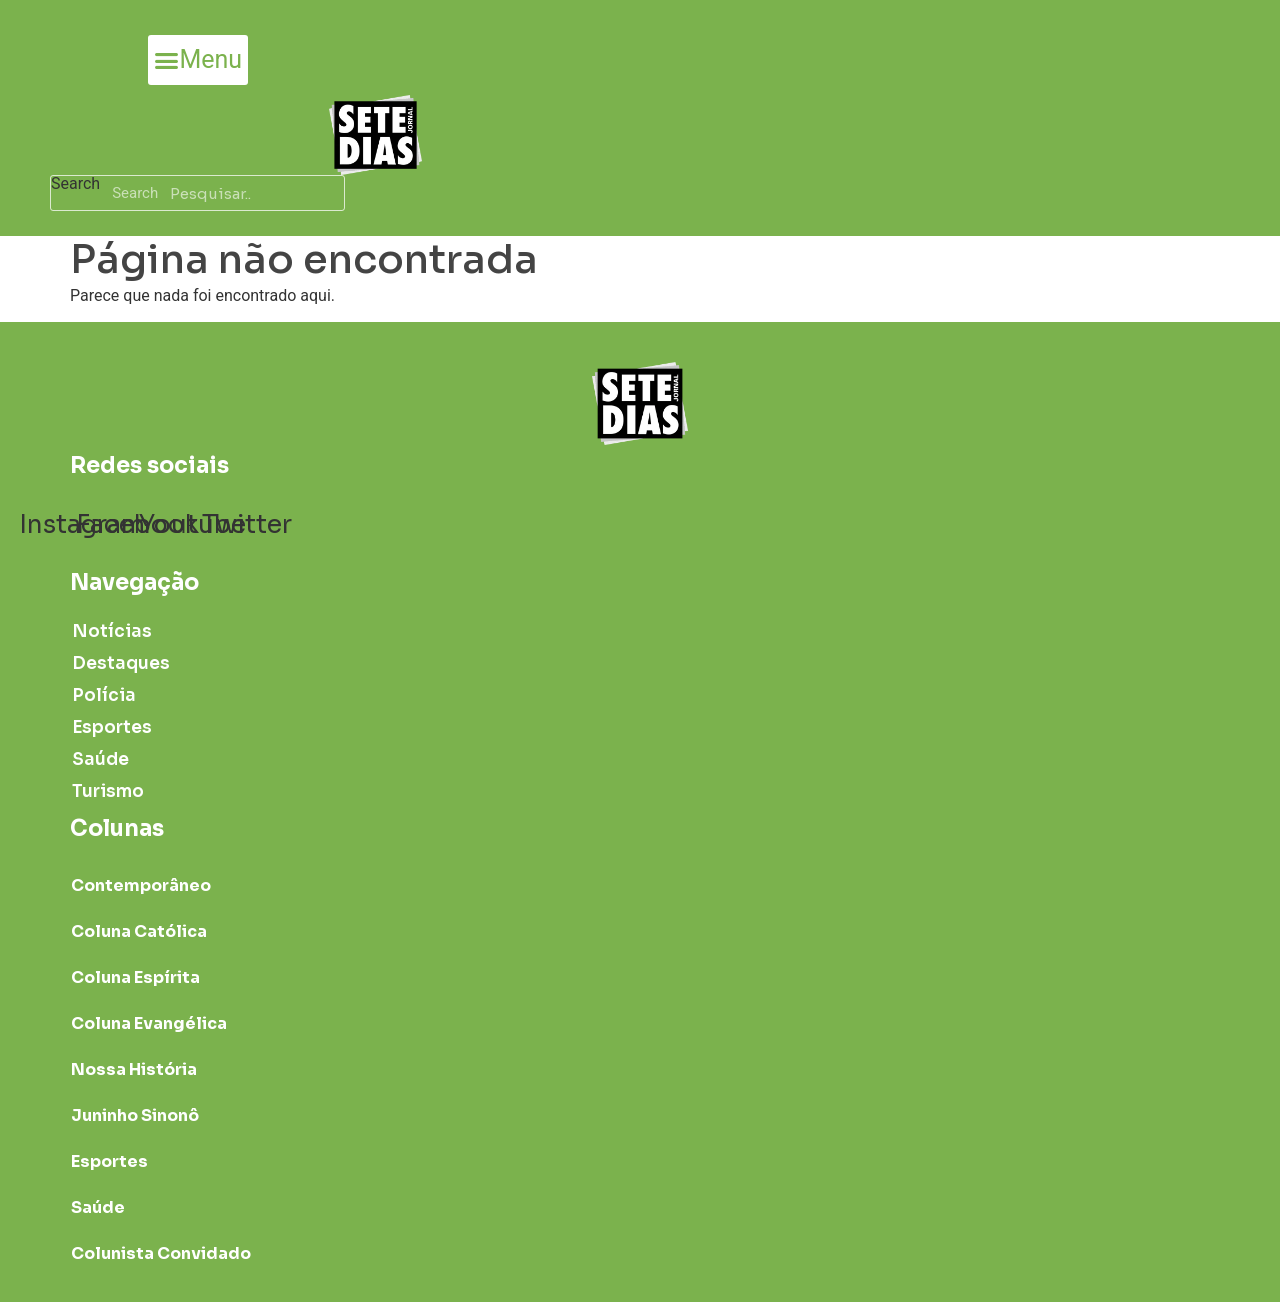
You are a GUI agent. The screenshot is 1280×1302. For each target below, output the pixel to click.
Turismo (108, 791)
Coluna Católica (139, 931)
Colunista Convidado (161, 1253)
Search (75, 184)
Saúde (100, 759)
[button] (198, 60)
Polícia (104, 695)
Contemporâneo (141, 885)
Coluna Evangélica (149, 1023)
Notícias (112, 631)
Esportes (112, 727)
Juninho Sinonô (135, 1115)
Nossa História (134, 1069)
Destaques (121, 663)
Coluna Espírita (135, 977)
